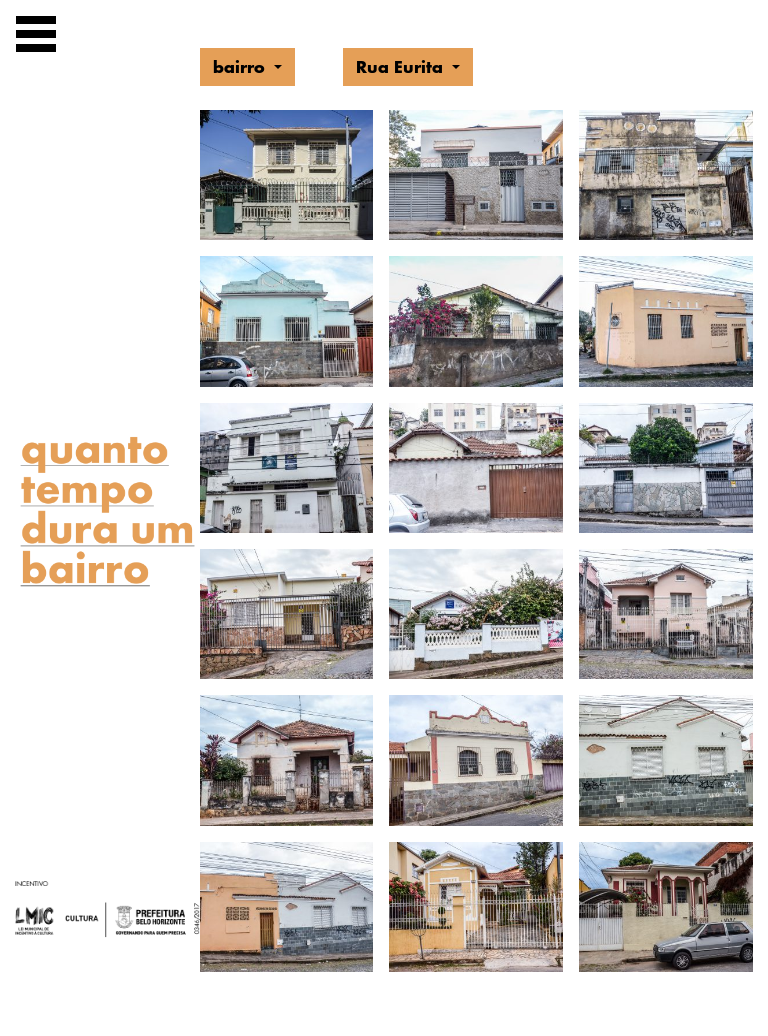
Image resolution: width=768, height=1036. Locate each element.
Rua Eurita (402, 66)
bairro (241, 66)
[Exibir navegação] (36, 37)
